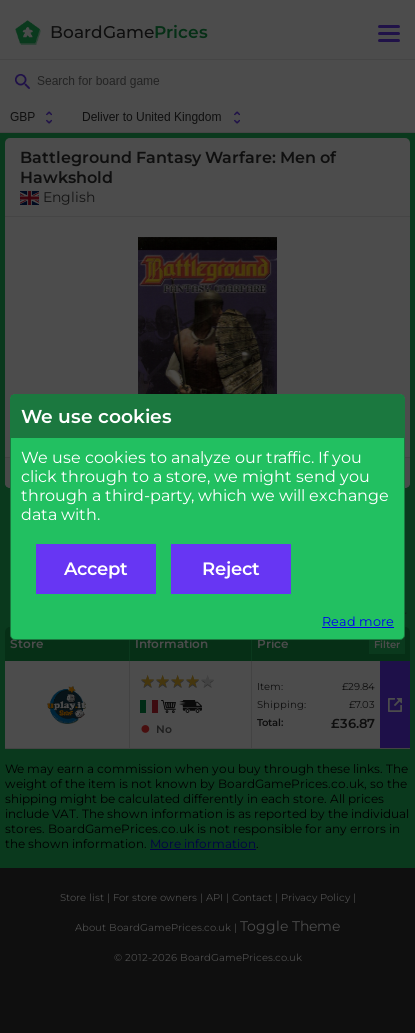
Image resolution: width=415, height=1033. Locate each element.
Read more (358, 621)
